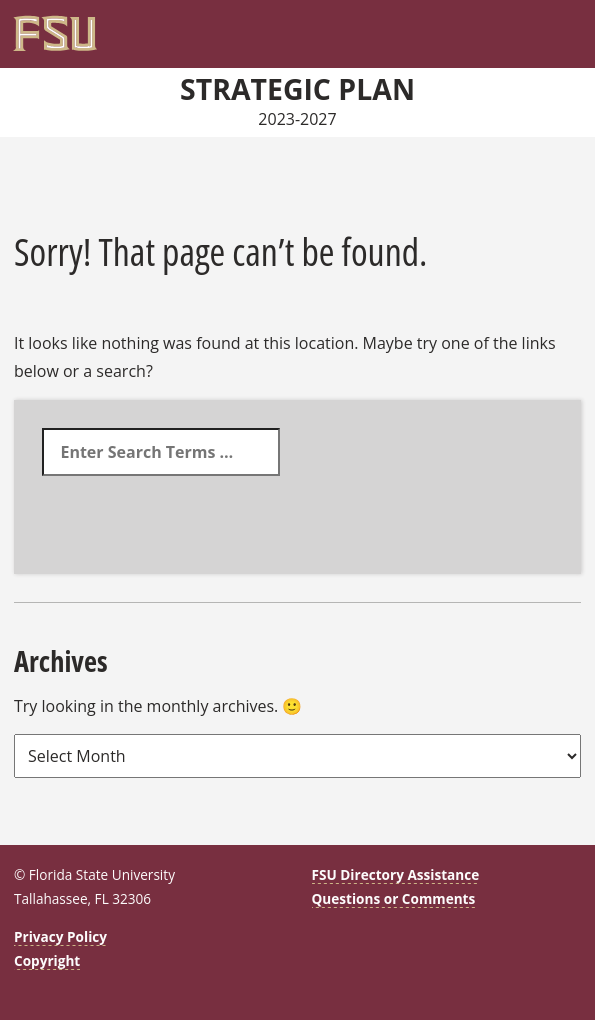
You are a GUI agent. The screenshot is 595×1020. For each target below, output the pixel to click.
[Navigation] (571, 26)
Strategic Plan (297, 89)
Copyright (47, 960)
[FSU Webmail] (530, 26)
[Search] (550, 26)
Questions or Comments (394, 898)
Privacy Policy (60, 936)
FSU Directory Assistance (396, 874)
